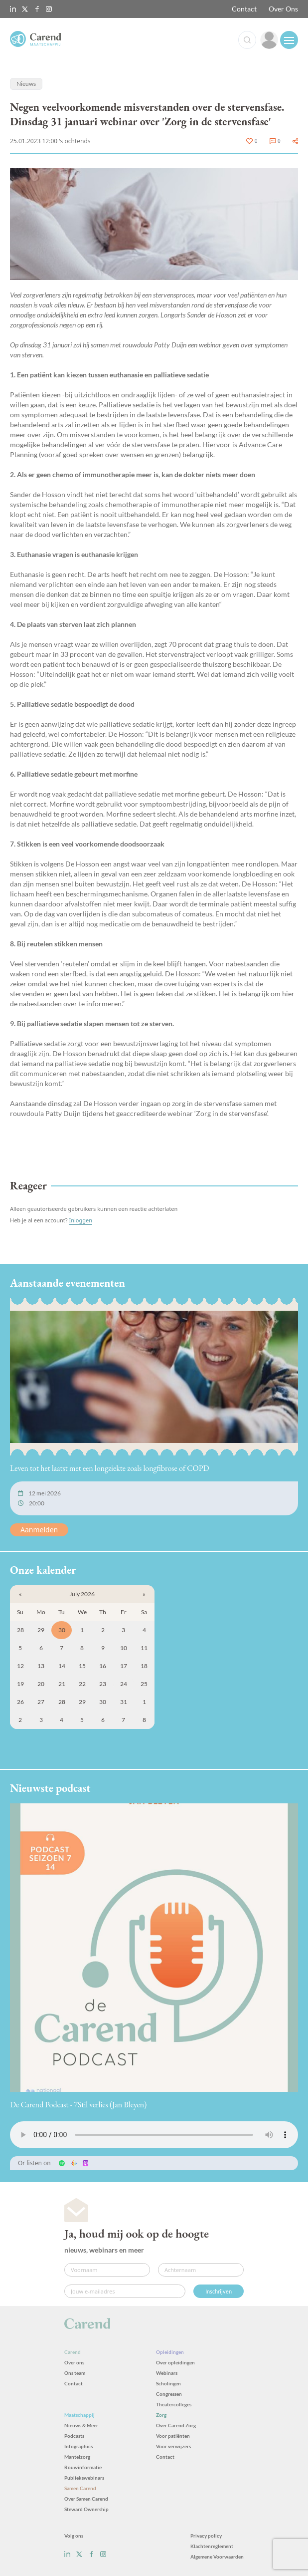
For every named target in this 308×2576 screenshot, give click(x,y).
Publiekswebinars (84, 2478)
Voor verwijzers (173, 2446)
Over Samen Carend (86, 2499)
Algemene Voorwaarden (217, 2557)
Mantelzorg (77, 2457)
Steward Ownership (86, 2509)
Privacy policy (206, 2536)
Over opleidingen (175, 2362)
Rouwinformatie (83, 2467)
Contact (244, 8)
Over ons (74, 2362)
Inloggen (80, 1220)
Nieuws (26, 83)
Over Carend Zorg (176, 2425)
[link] (269, 40)
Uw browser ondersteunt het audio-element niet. (154, 2134)
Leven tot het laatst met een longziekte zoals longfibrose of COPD (109, 1468)
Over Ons (283, 8)
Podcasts (74, 2436)
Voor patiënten (173, 2436)
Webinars (166, 2373)
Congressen (169, 2394)
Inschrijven (218, 2291)
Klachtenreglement (211, 2546)
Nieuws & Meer (81, 2425)
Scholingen (168, 2383)
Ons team (74, 2373)
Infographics (78, 2446)
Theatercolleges (173, 2404)
